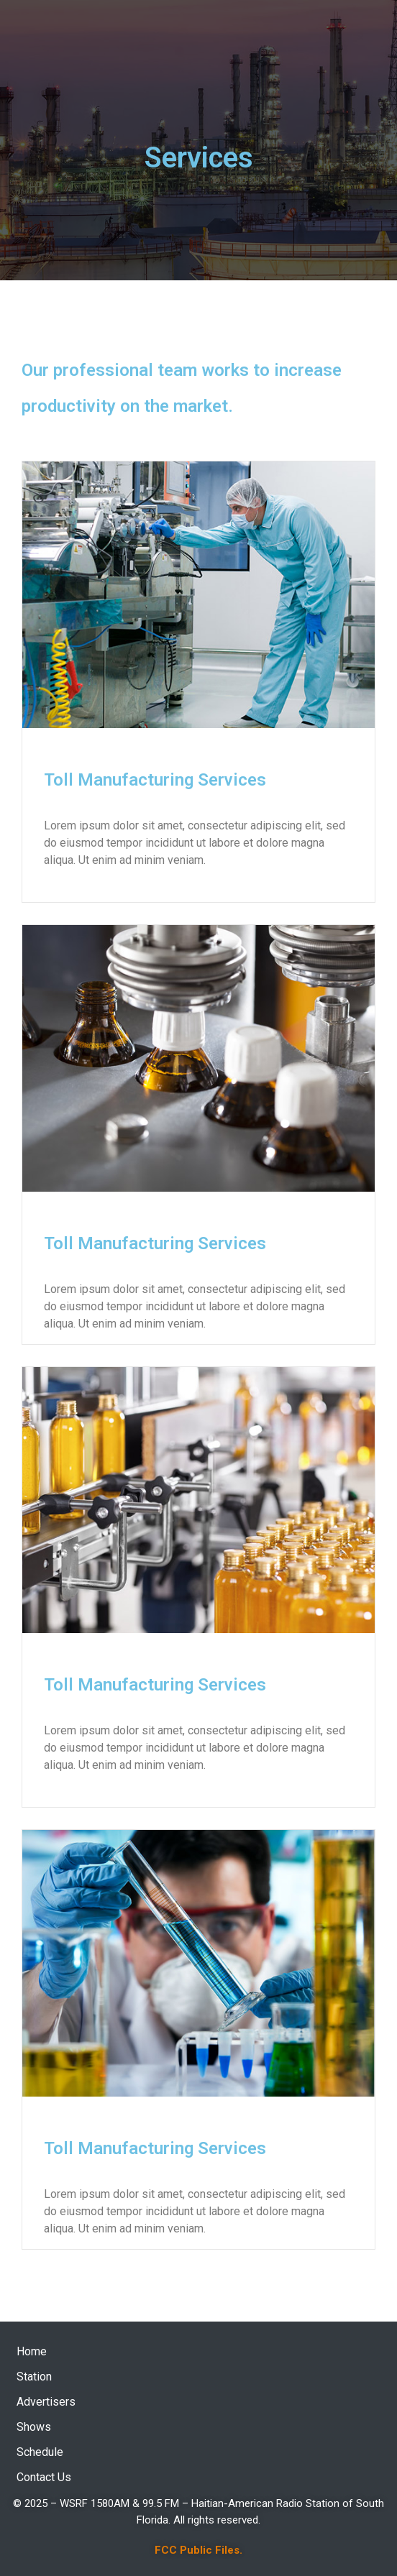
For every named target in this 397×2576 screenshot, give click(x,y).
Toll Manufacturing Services (155, 780)
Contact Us (44, 2477)
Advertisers (46, 2402)
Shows (34, 2427)
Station (34, 2376)
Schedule (40, 2452)
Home (32, 2351)
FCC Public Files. (198, 2550)
